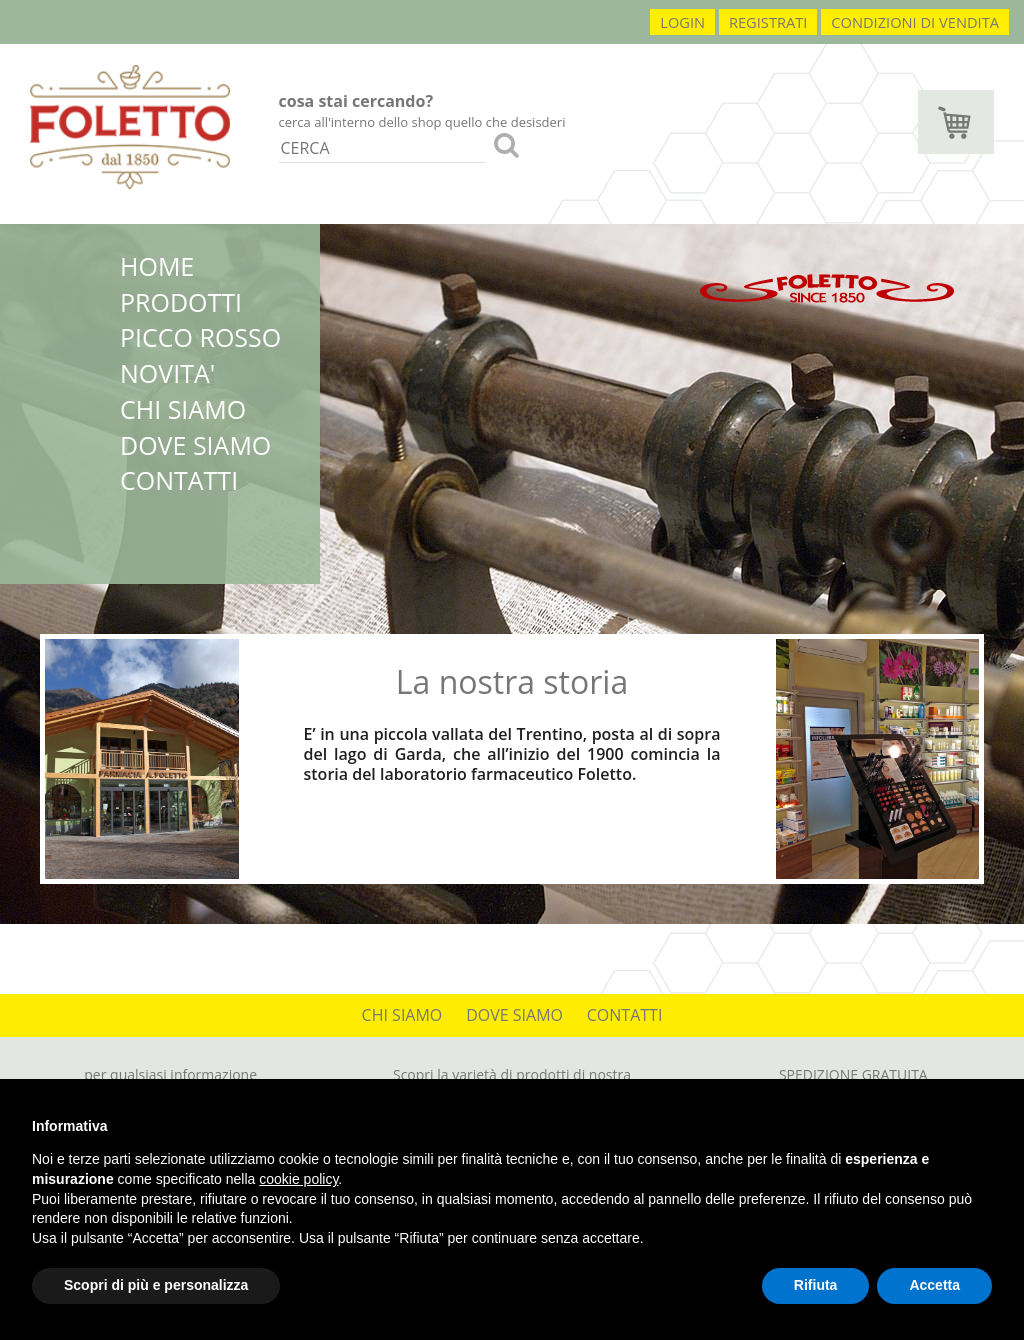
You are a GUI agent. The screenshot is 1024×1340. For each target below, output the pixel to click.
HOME (157, 266)
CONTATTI (179, 480)
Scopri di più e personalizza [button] (156, 1285)
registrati (768, 22)
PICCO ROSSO (200, 337)
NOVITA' (167, 373)
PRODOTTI (181, 302)
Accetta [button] (934, 1285)
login (682, 22)
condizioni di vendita (915, 22)
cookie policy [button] (298, 1179)
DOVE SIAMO (195, 445)
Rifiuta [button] (816, 1285)
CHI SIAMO (183, 409)
